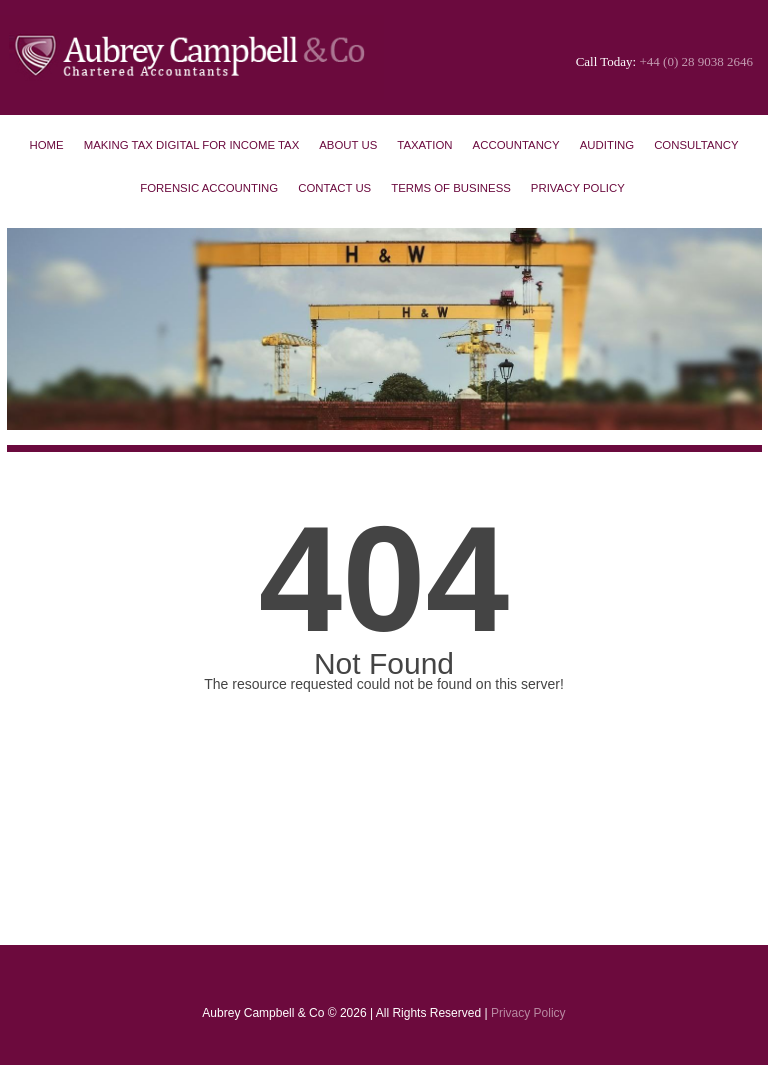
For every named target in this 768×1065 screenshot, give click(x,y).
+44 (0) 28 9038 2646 (697, 61)
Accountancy (516, 145)
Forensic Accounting (209, 188)
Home (46, 145)
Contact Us (334, 188)
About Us (348, 145)
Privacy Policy (578, 188)
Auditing (607, 145)
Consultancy (696, 145)
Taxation (424, 145)
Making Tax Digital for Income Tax (192, 145)
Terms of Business (451, 188)
